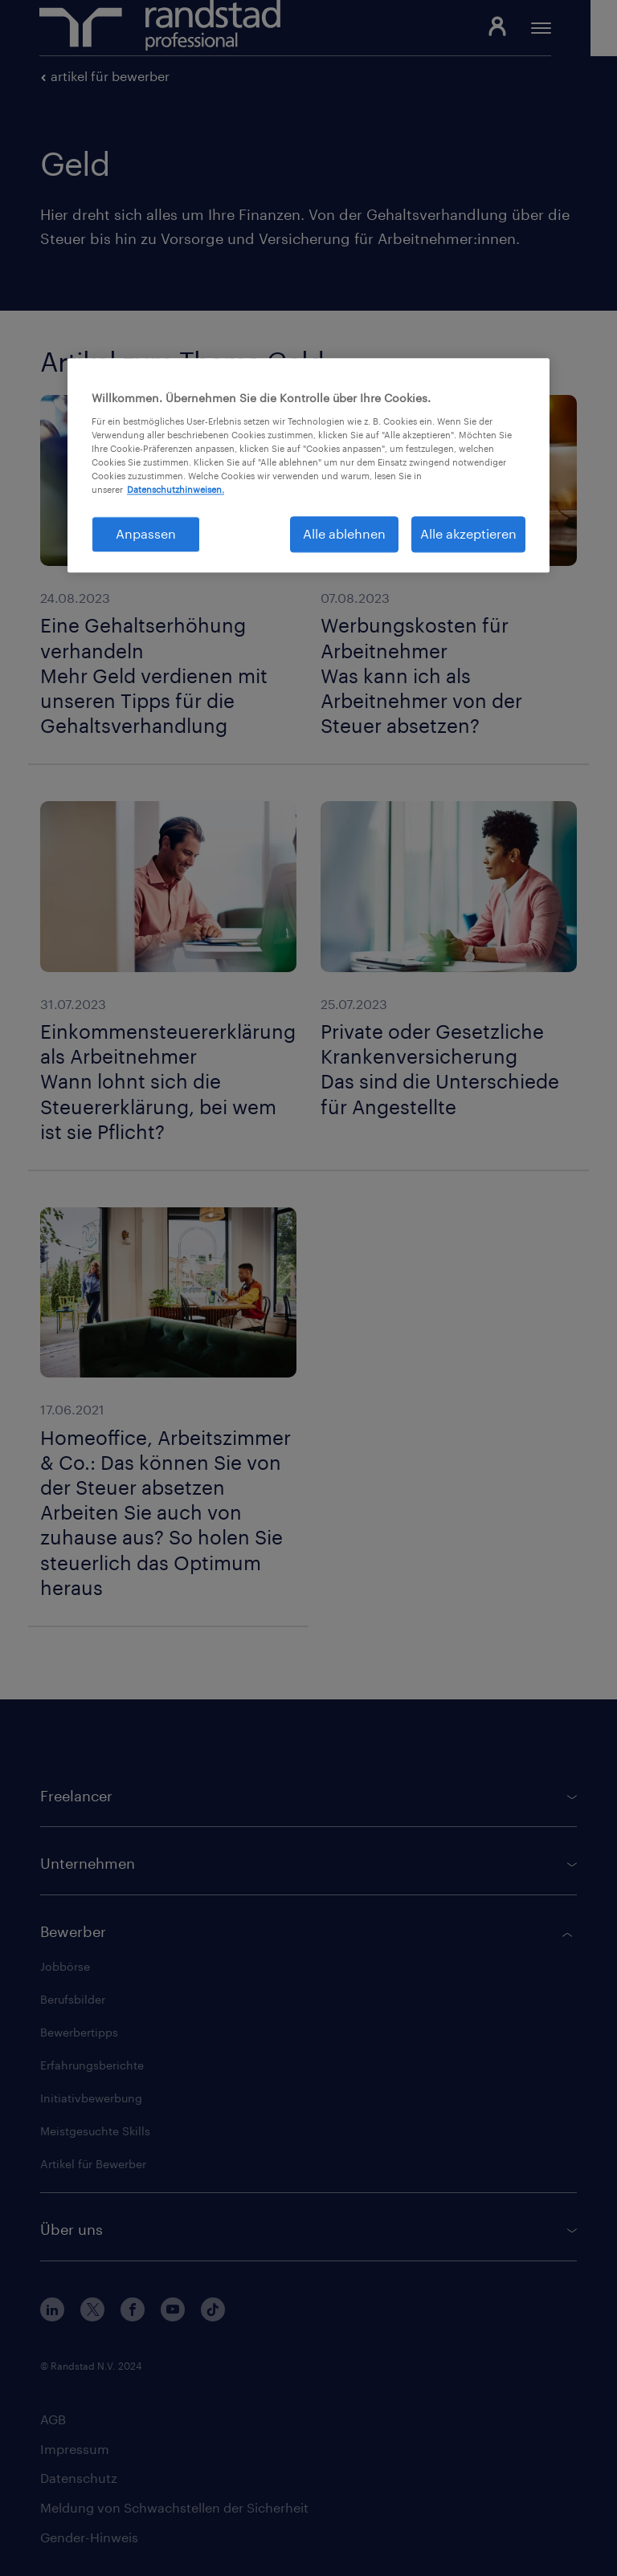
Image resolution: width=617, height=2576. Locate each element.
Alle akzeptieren (468, 534)
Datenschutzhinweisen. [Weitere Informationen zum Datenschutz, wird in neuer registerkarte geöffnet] (175, 490)
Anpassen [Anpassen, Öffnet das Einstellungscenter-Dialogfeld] (146, 534)
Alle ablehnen (344, 534)
